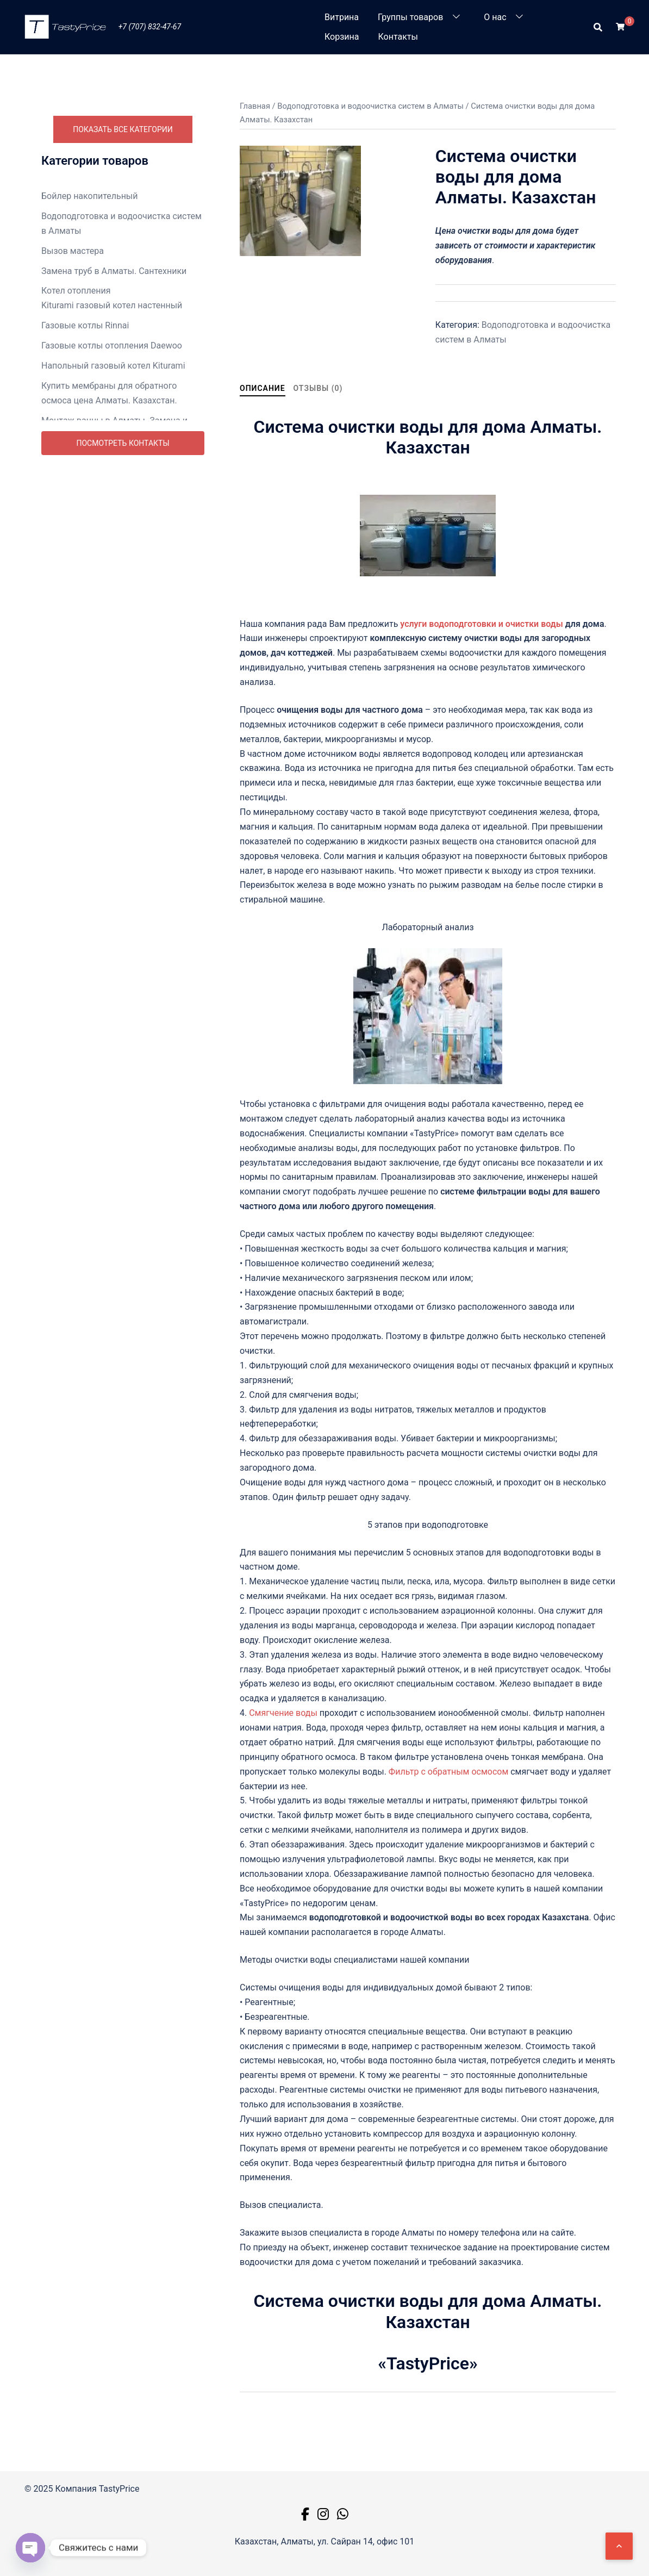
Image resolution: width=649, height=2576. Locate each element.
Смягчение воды (282, 1713)
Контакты (397, 37)
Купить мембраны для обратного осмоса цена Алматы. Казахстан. (109, 393)
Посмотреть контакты (122, 731)
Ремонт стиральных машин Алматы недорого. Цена (115, 651)
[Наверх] (619, 2546)
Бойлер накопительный (89, 196)
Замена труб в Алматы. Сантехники (113, 271)
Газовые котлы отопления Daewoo (111, 345)
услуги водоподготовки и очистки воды (481, 624)
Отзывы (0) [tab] (318, 388)
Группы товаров (410, 17)
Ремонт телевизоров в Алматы (105, 679)
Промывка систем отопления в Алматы (122, 550)
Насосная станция (78, 530)
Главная (255, 106)
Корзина (341, 37)
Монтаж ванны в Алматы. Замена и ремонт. (114, 427)
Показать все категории (123, 129)
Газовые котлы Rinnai (85, 325)
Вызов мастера (72, 251)
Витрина (341, 17)
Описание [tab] (262, 388)
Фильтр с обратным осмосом (448, 1771)
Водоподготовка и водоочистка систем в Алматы (121, 223)
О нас (495, 17)
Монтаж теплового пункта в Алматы (115, 455)
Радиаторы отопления (87, 570)
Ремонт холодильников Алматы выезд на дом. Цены (121, 706)
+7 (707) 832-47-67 (149, 26)
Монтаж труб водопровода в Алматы (117, 475)
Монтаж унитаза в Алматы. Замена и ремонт (117, 502)
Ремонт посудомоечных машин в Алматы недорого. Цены (109, 617)
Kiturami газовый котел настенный (111, 305)
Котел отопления (75, 290)
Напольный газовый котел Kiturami (113, 365)
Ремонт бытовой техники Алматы (110, 589)
